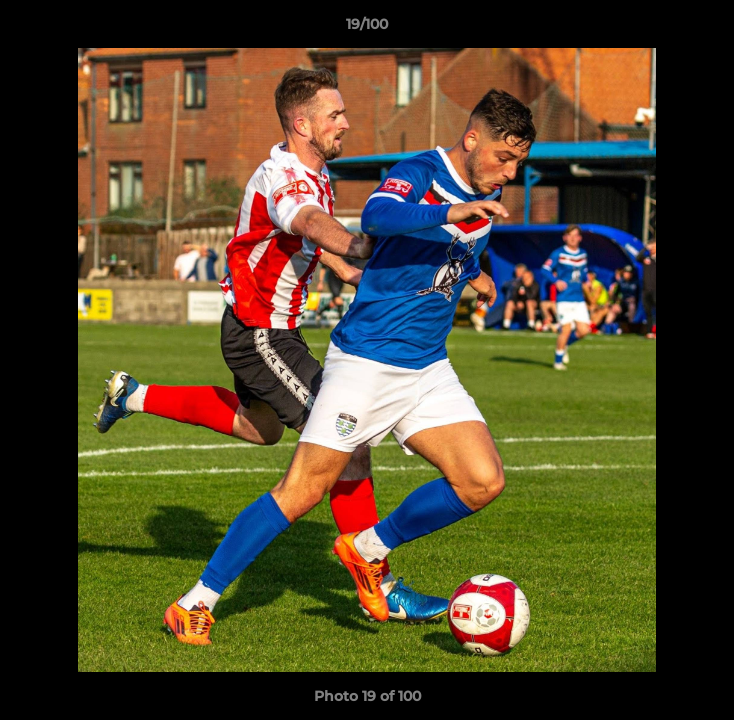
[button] (710, 29)
